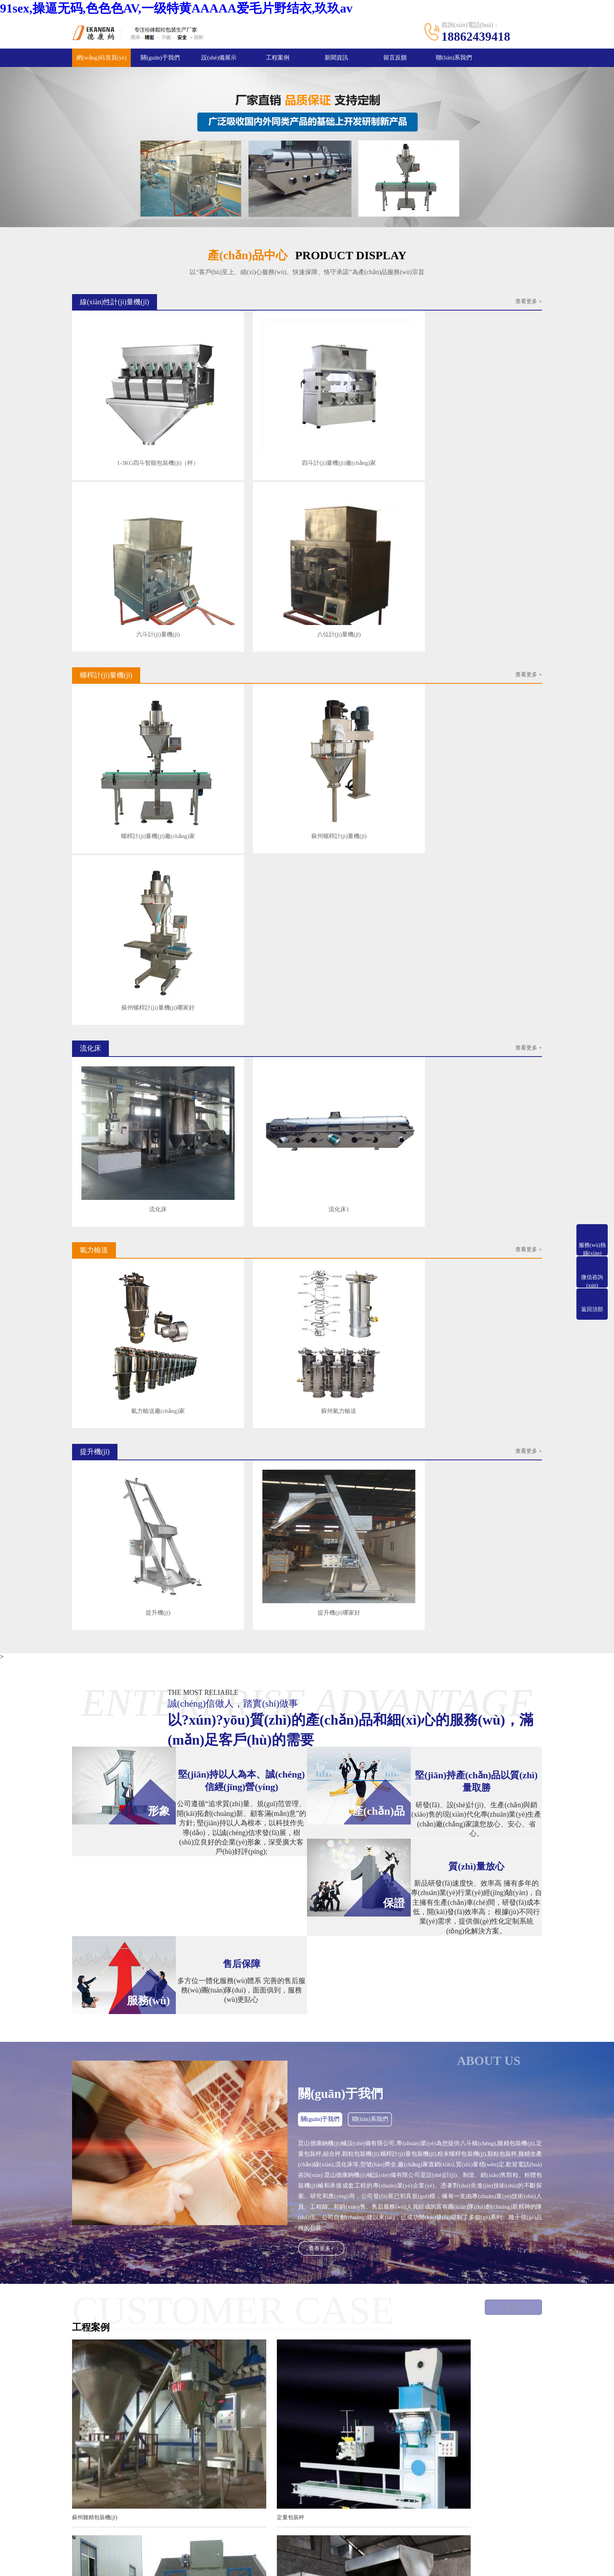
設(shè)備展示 (219, 58)
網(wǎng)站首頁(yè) (101, 58)
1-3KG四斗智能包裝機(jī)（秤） (127, 420)
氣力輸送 (204, 2458)
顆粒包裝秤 (408, 1929)
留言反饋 (395, 58)
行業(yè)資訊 (291, 2446)
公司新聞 (287, 2457)
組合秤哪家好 (410, 2109)
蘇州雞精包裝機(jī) (96, 1929)
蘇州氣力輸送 (246, 888)
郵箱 (6, 2555)
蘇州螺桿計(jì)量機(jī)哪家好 (365, 576)
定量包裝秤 (247, 1929)
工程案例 (277, 58)
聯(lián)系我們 (454, 58)
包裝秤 (81, 2109)
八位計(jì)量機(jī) (483, 420)
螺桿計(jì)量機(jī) (213, 2447)
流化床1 (246, 732)
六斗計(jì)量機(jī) (365, 420)
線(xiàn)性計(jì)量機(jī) (150, 2447)
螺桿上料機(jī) (210, 2470)
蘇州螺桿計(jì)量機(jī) (246, 576)
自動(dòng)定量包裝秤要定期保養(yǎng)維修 (247, 2179)
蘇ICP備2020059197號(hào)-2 (397, 2530)
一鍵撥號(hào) (19, 2563)
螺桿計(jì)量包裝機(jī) (260, 2109)
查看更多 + (528, 303)
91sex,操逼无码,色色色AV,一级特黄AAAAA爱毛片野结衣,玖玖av (176, 8)
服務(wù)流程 (88, 2446)
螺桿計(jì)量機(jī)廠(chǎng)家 (127, 576)
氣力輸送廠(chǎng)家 (127, 888)
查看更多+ (322, 1679)
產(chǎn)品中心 (142, 2428)
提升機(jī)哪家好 (246, 1045)
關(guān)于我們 (160, 58)
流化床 (127, 732)
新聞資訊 (336, 58)
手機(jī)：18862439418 (372, 2465)
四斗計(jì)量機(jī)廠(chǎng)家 (246, 420)
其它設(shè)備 (139, 2482)
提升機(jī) (127, 1045)
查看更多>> (363, 2154)
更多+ (506, 1739)
